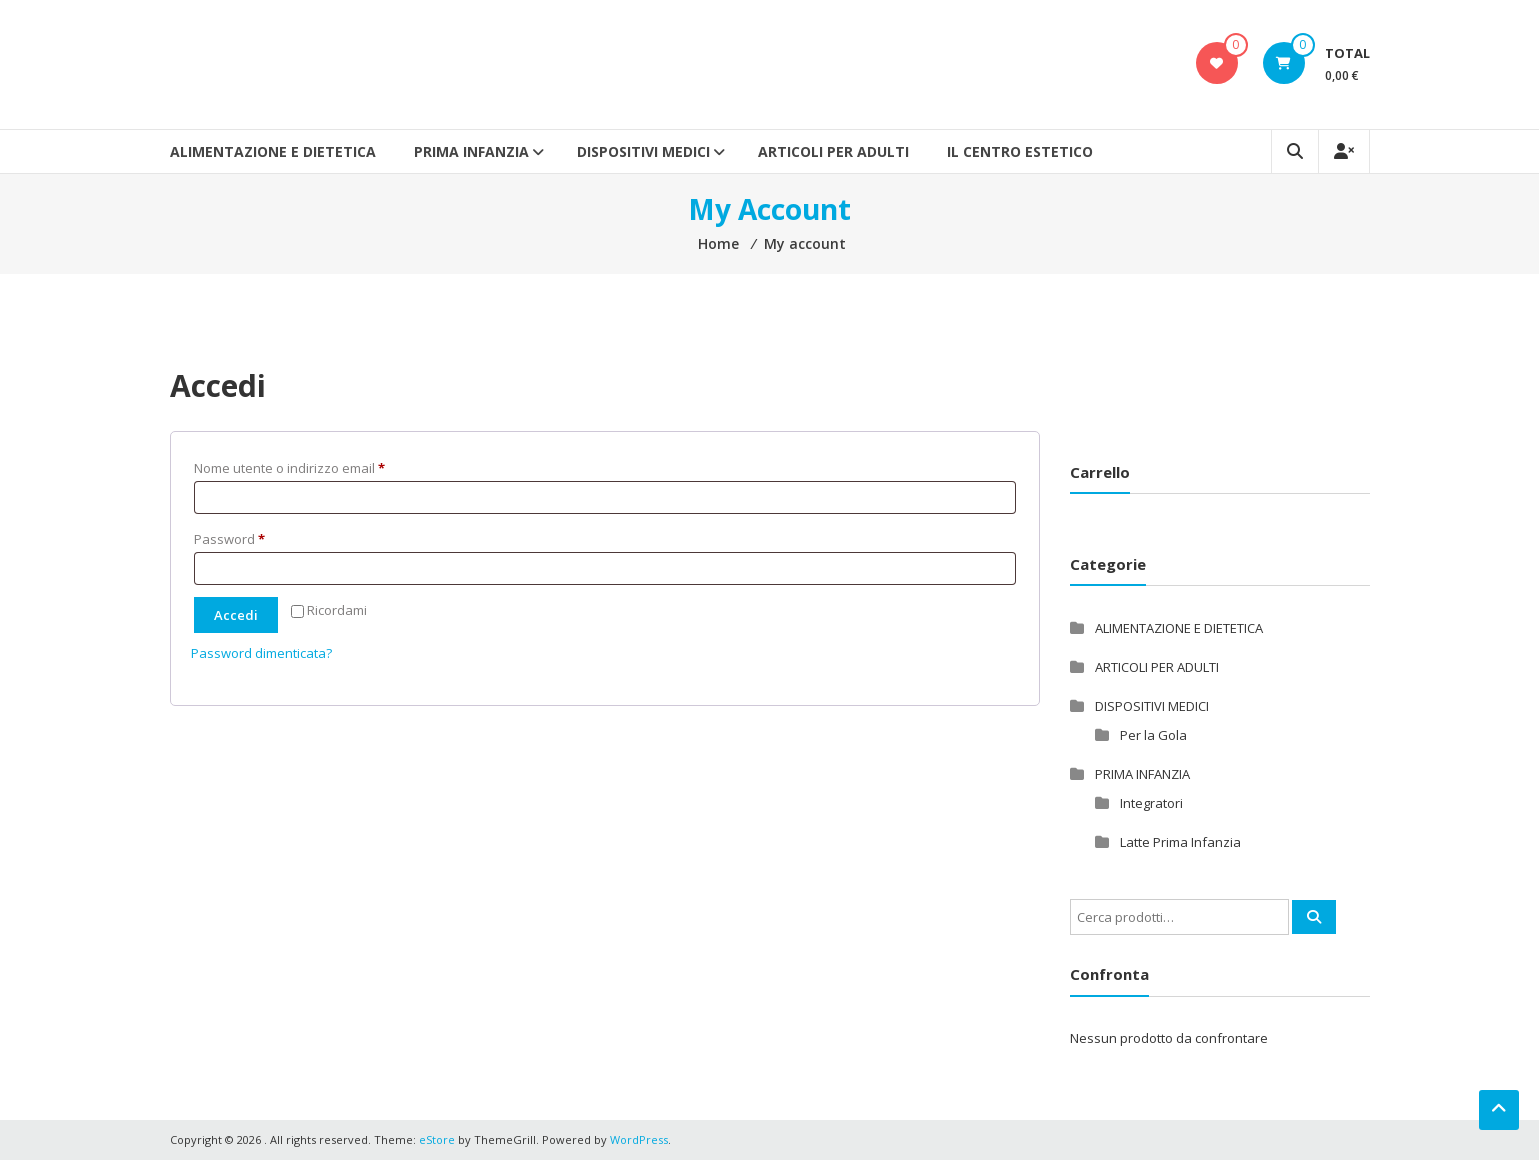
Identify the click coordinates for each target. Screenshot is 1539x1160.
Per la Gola (1153, 735)
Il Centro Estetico (1020, 151)
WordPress (639, 1139)
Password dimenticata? (261, 653)
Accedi (236, 615)
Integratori (1151, 803)
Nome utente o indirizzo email (316, 466)
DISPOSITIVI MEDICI (643, 151)
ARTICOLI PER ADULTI (833, 151)
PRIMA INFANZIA (471, 151)
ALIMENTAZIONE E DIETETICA (273, 151)
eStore (437, 1139)
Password (256, 537)
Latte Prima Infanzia (1180, 842)
